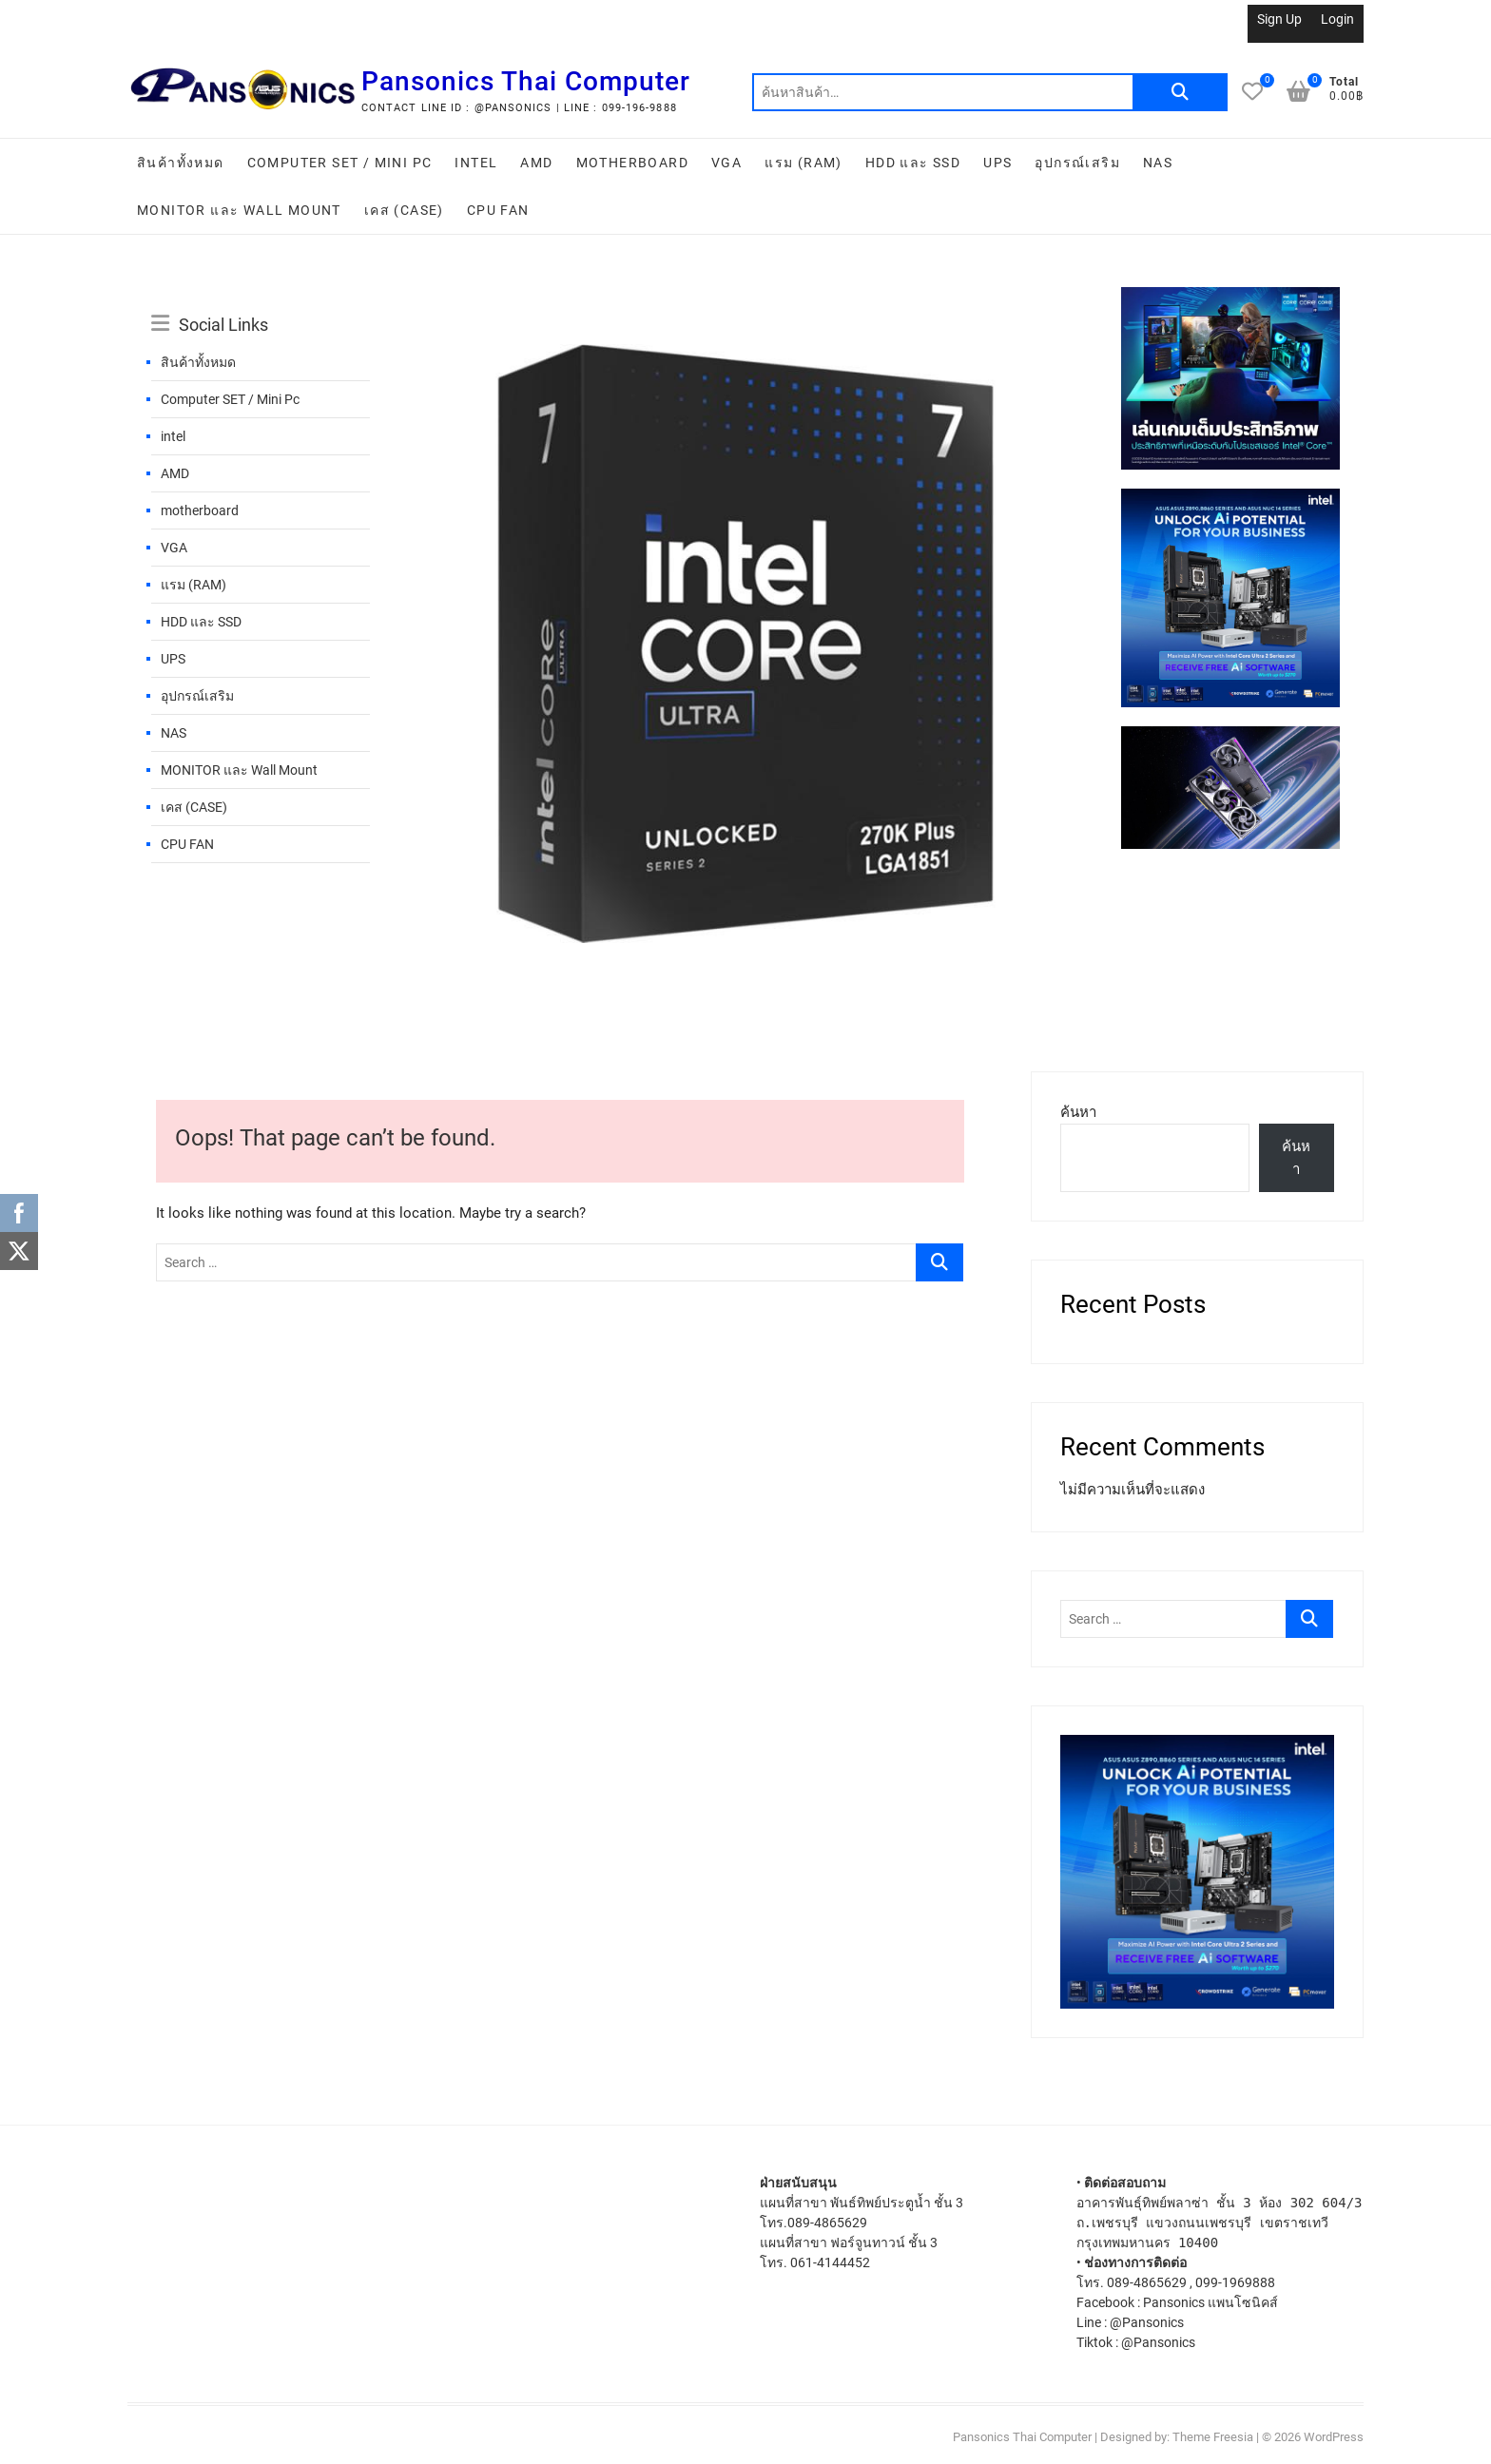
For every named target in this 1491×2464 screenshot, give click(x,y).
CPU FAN (498, 210)
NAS (1157, 162)
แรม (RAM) (803, 162)
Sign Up (1279, 19)
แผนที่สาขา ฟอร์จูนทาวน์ (832, 2242)
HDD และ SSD (912, 162)
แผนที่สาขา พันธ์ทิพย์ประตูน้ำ (845, 2202)
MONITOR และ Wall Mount (239, 210)
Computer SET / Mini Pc (340, 162)
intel (476, 162)
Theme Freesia (1212, 2437)
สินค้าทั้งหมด (180, 162)
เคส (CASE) (404, 210)
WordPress (1334, 2437)
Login (1337, 19)
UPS (997, 162)
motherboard (632, 162)
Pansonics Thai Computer (525, 81)
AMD (536, 162)
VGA (726, 162)
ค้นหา (1180, 92)
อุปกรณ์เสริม (1077, 162)
